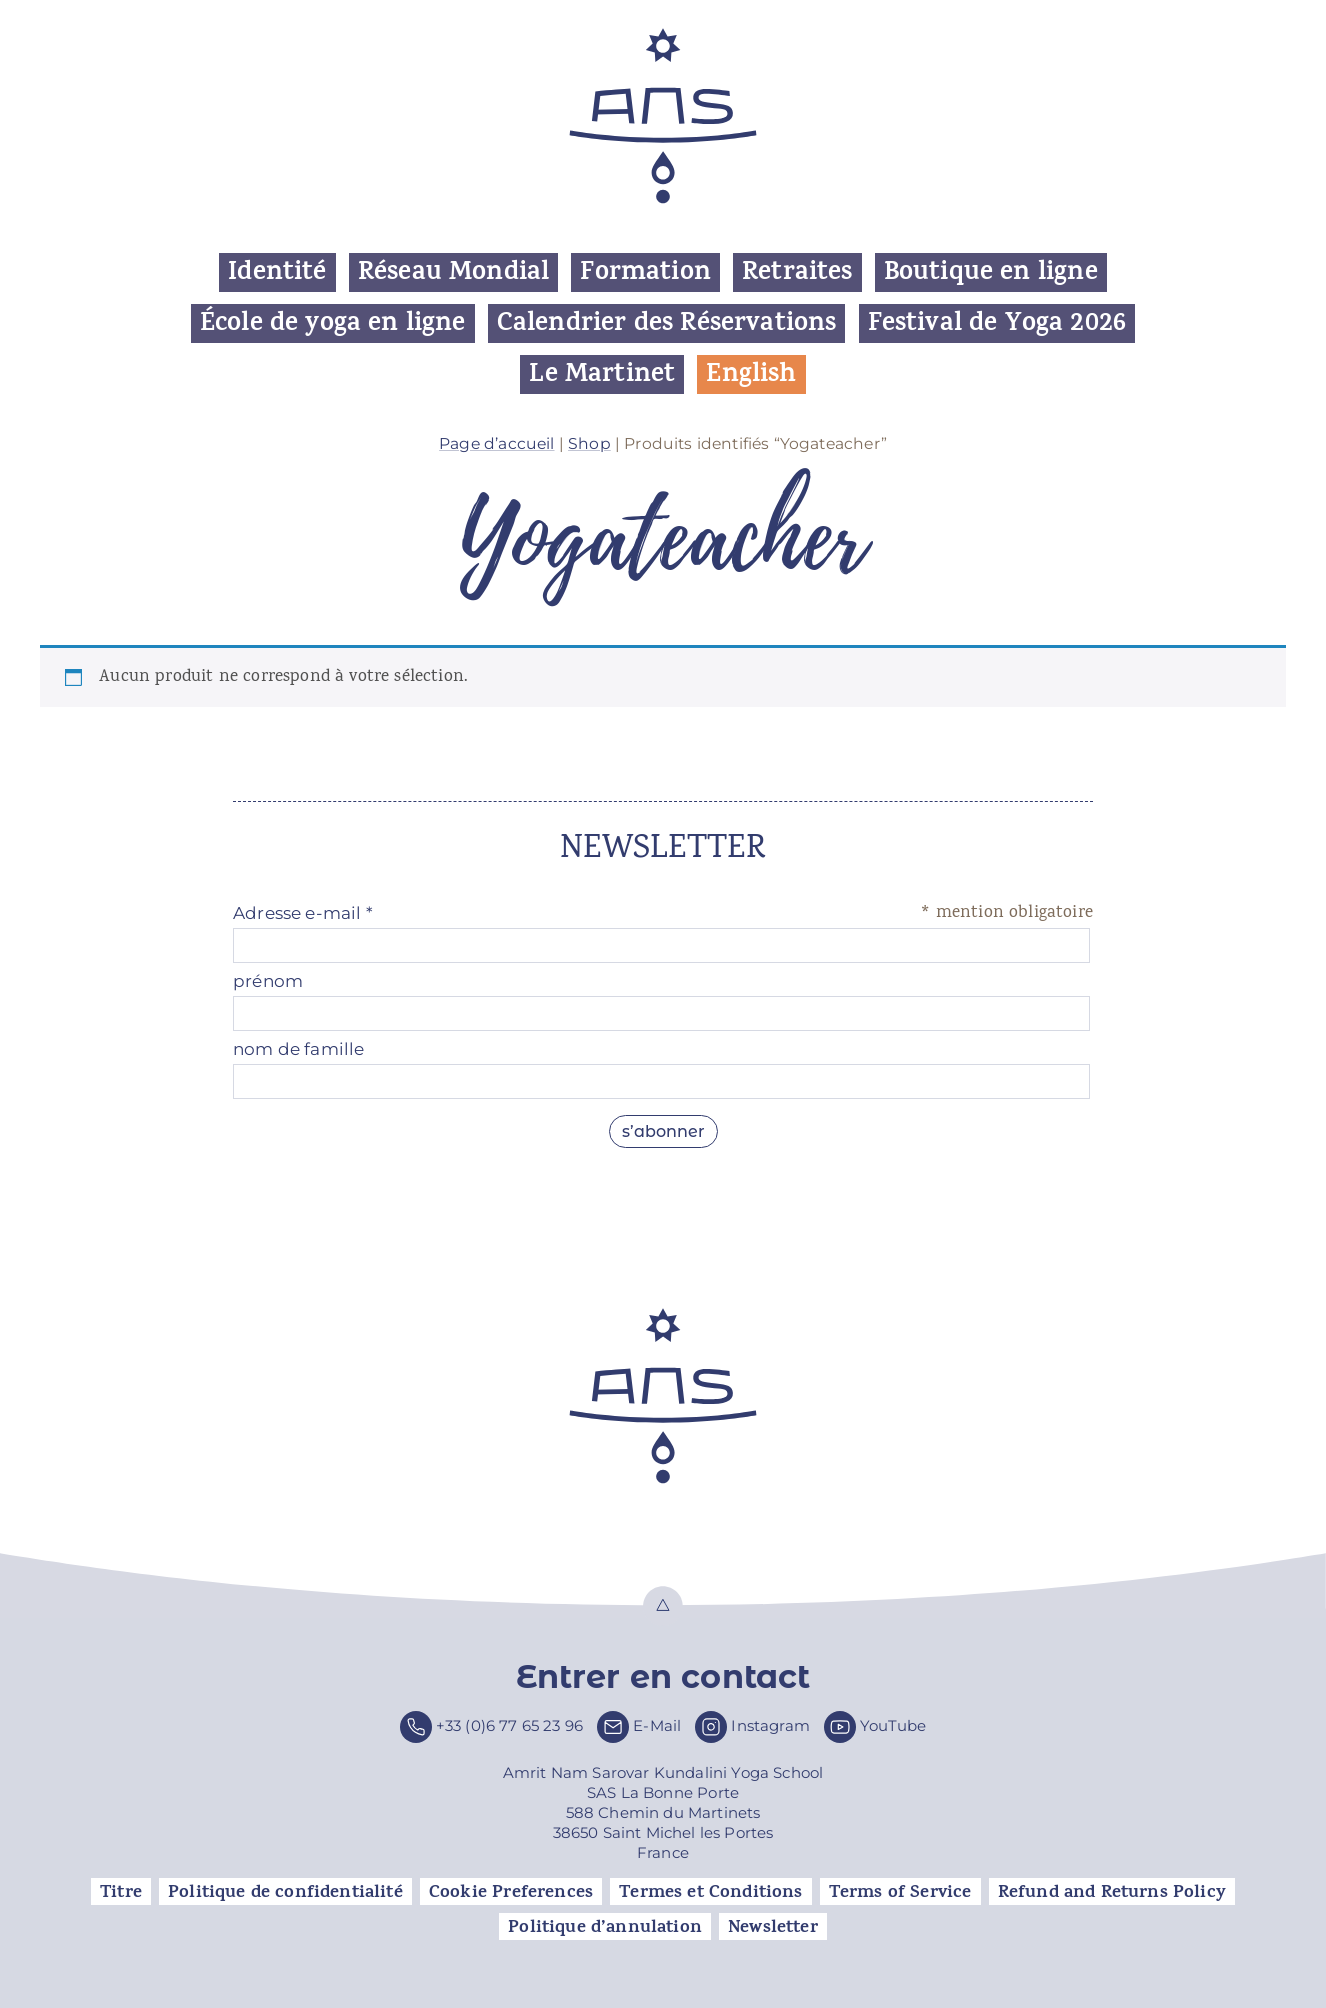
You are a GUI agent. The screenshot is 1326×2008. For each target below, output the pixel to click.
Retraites (797, 272)
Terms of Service (900, 1892)
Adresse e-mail (303, 913)
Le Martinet (602, 374)
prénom (268, 981)
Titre (121, 1892)
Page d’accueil (496, 443)
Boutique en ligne (991, 272)
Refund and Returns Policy (1112, 1892)
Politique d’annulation (605, 1927)
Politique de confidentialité (285, 1892)
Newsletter (773, 1927)
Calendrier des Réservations (667, 323)
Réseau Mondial (453, 272)
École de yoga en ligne (333, 323)
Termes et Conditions (710, 1892)
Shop (589, 443)
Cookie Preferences (511, 1892)
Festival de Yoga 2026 (997, 323)
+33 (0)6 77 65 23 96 (509, 1725)
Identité (277, 272)
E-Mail (657, 1725)
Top (663, 1606)
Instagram (770, 1725)
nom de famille (298, 1049)
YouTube (893, 1725)
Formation (645, 272)
